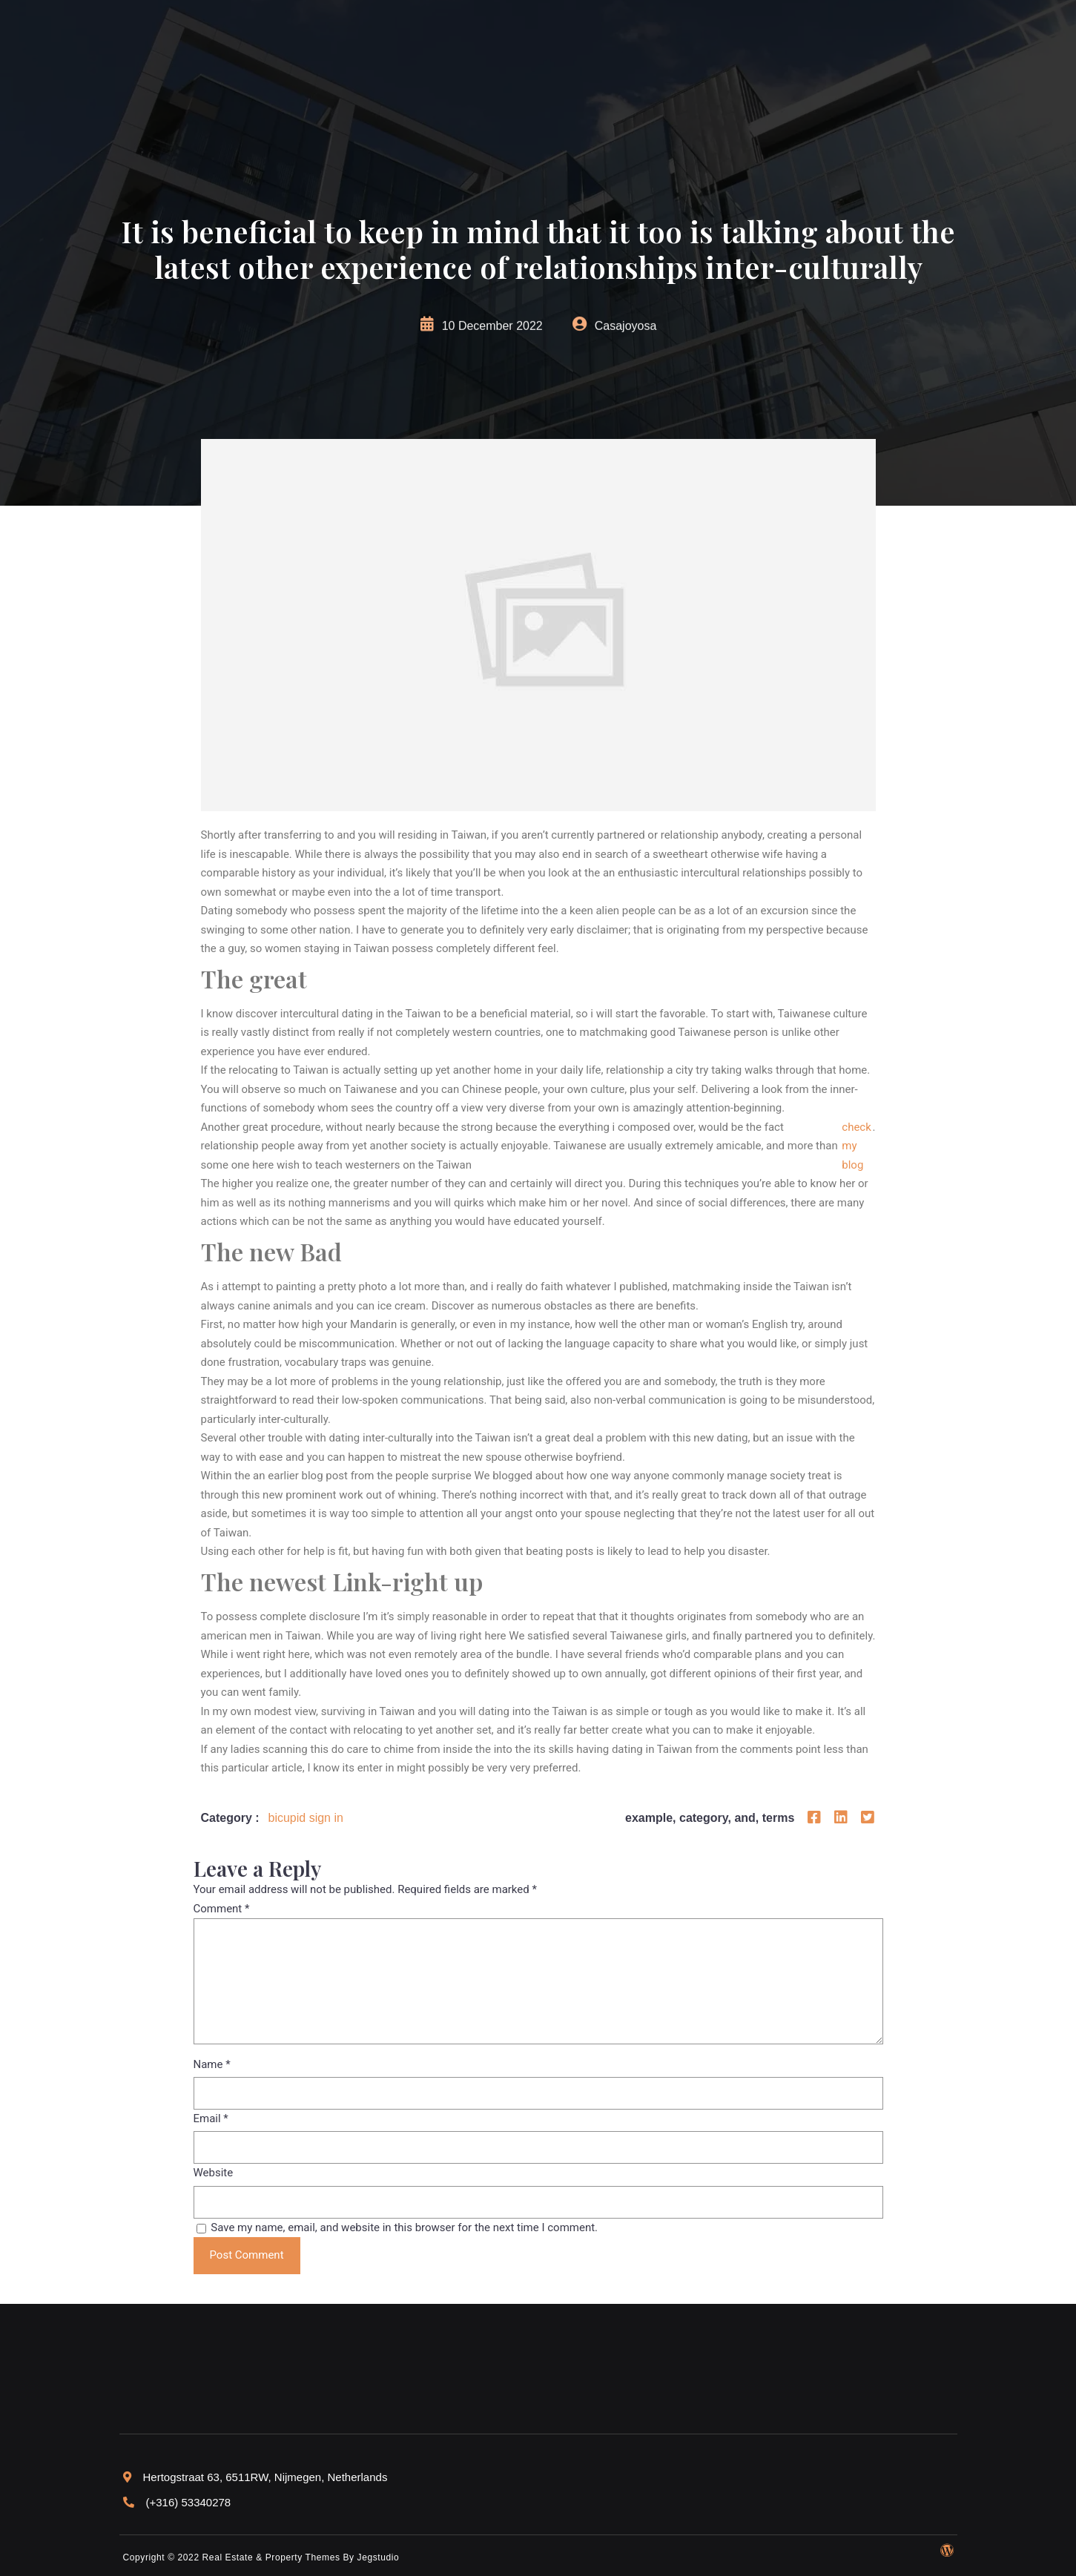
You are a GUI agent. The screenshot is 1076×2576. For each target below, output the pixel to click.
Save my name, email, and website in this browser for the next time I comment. (404, 2227)
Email (211, 2118)
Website (214, 2172)
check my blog (856, 1146)
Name (212, 2064)
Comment (222, 1908)
